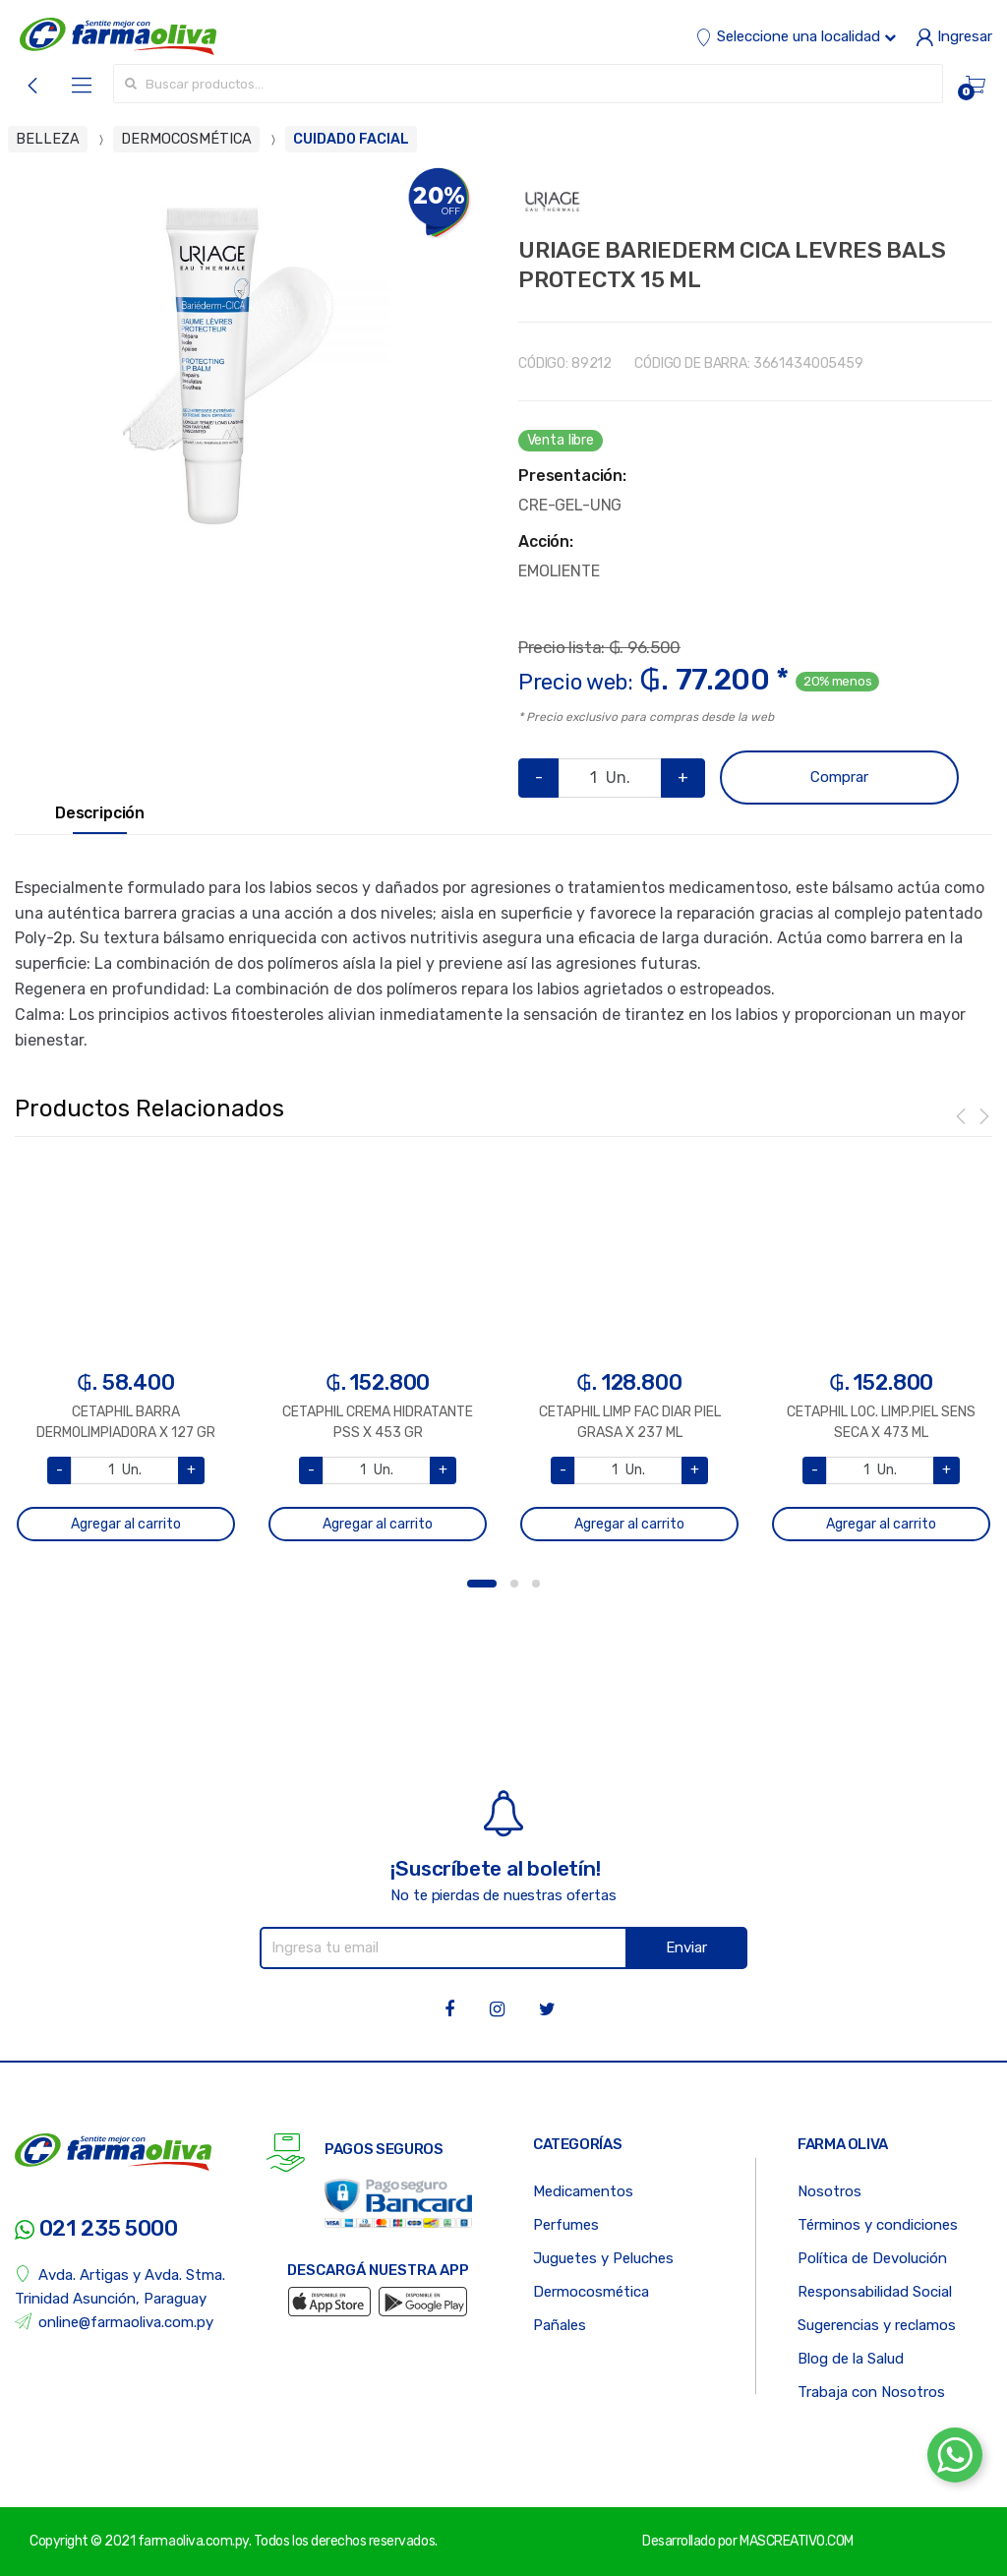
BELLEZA (48, 139)
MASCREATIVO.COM (797, 2541)
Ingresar (954, 36)
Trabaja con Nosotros (871, 2392)
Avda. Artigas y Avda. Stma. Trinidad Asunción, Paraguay (120, 2286)
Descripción (100, 813)
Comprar (839, 777)
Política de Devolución (872, 2258)
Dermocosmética (591, 2292)
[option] (212, 365)
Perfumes (566, 2225)
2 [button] (514, 1584)
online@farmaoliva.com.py (114, 2321)
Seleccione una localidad (795, 36)
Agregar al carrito (126, 1524)
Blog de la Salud (851, 2358)
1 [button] (482, 1584)
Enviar (686, 1947)
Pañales (559, 2325)
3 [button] (536, 1584)
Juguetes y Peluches (603, 2258)
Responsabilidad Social (875, 2292)
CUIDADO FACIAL (351, 139)
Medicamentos (583, 2191)
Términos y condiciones (878, 2225)
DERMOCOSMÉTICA (186, 139)
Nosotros (829, 2191)
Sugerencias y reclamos (877, 2325)
